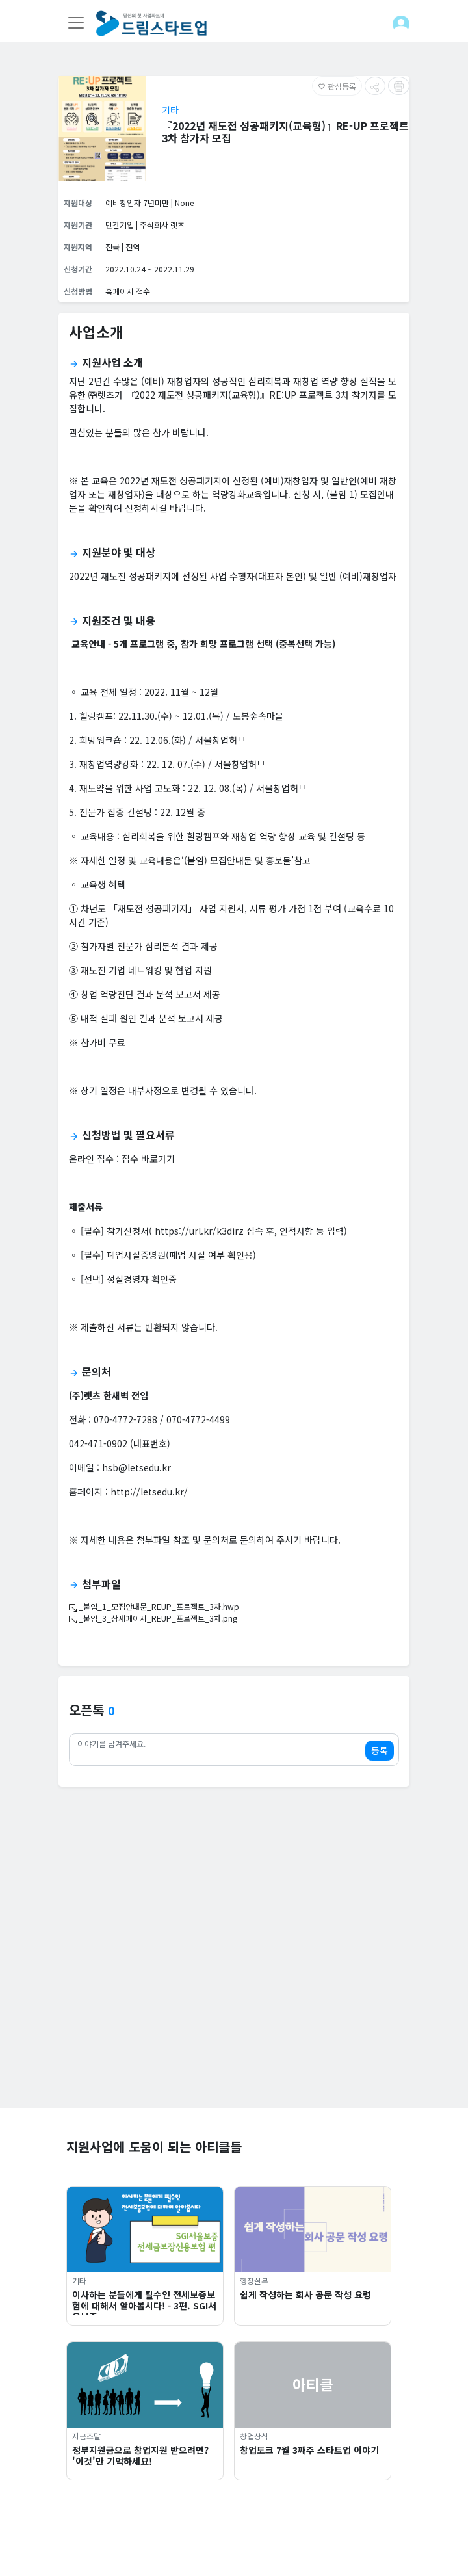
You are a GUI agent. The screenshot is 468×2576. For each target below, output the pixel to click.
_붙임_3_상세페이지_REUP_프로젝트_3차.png (153, 1617)
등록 (379, 1750)
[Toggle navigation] (76, 22)
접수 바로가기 (148, 1158)
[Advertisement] (234, 2017)
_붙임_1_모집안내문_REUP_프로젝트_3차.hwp (154, 1606)
